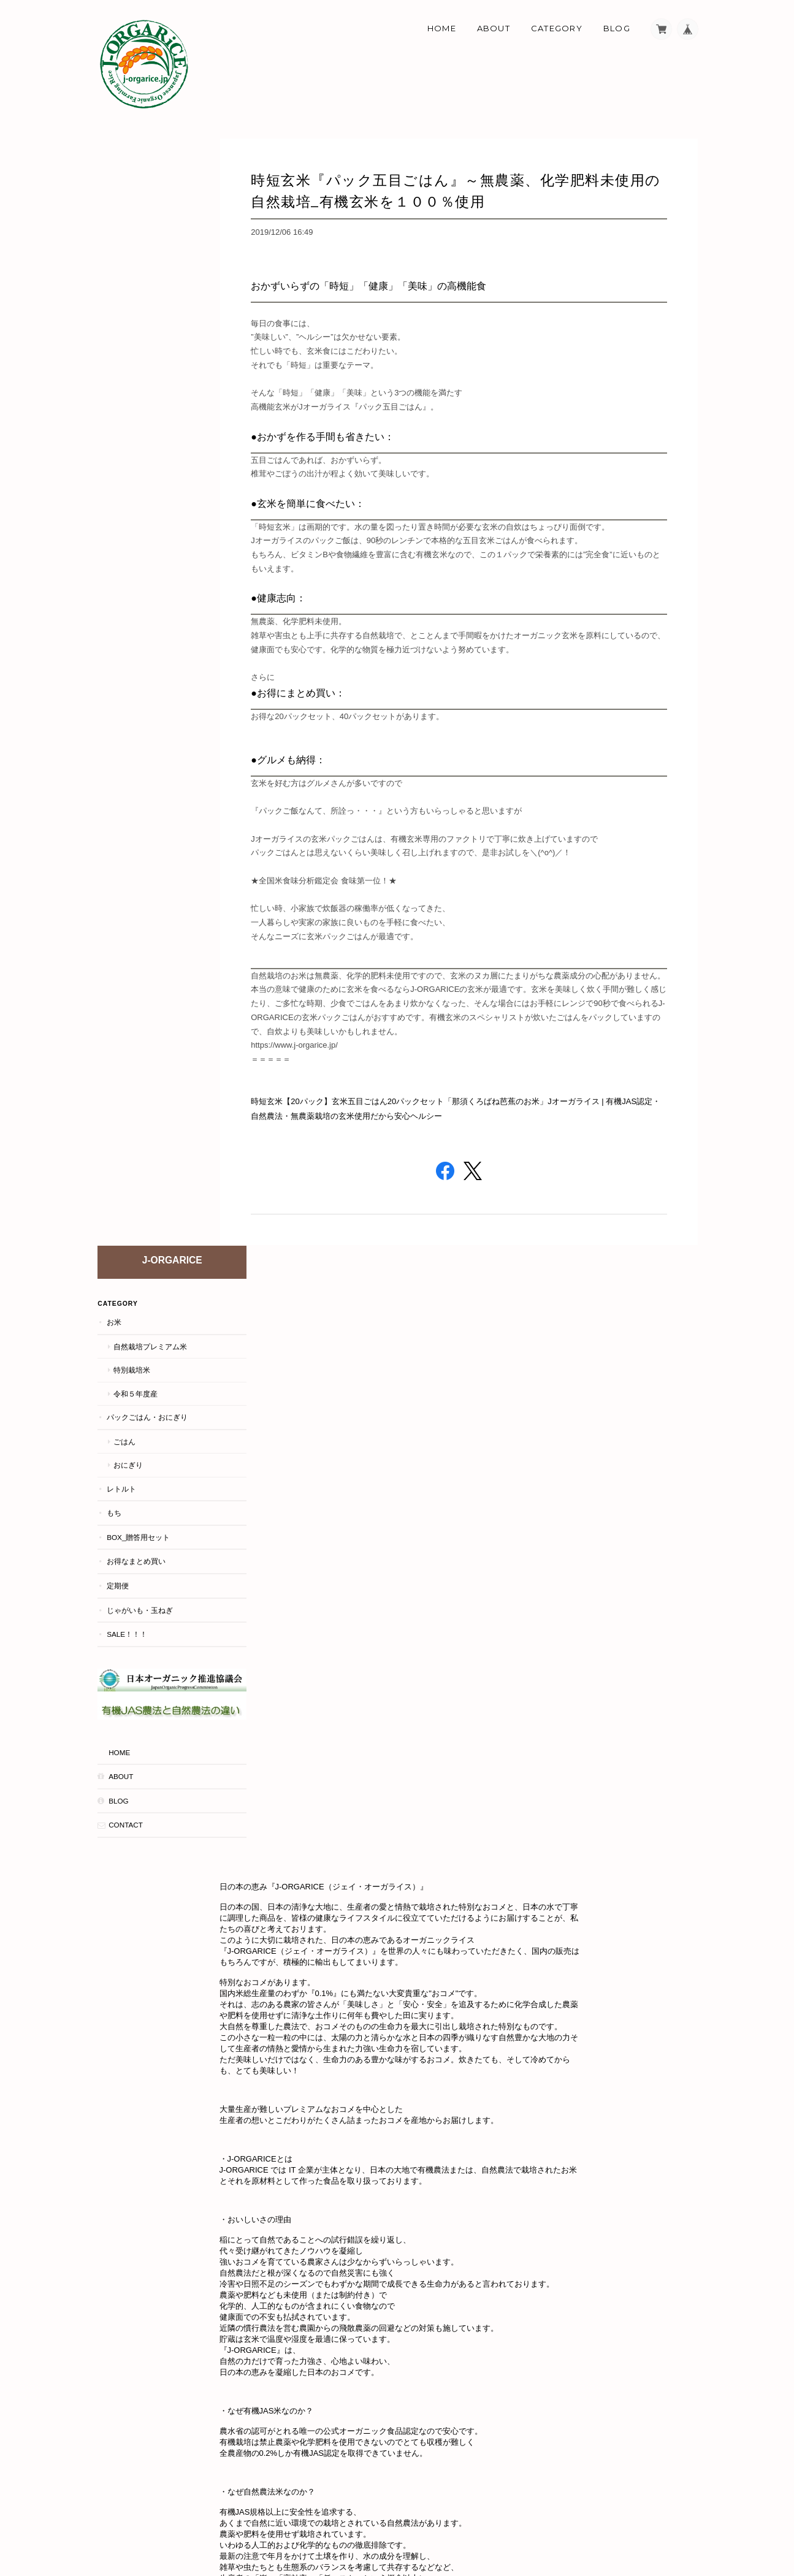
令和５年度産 (135, 286)
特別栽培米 (131, 262)
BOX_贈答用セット (137, 429)
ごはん (124, 334)
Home (441, 28)
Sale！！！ (126, 526)
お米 (113, 214)
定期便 (117, 478)
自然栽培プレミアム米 (149, 239)
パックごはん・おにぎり (146, 309)
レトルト (121, 381)
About (494, 28)
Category (556, 28)
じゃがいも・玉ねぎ (139, 502)
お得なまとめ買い (135, 454)
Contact (125, 704)
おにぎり (127, 358)
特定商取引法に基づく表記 (657, 2522)
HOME (118, 631)
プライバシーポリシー (562, 2522)
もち (113, 406)
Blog (616, 28)
